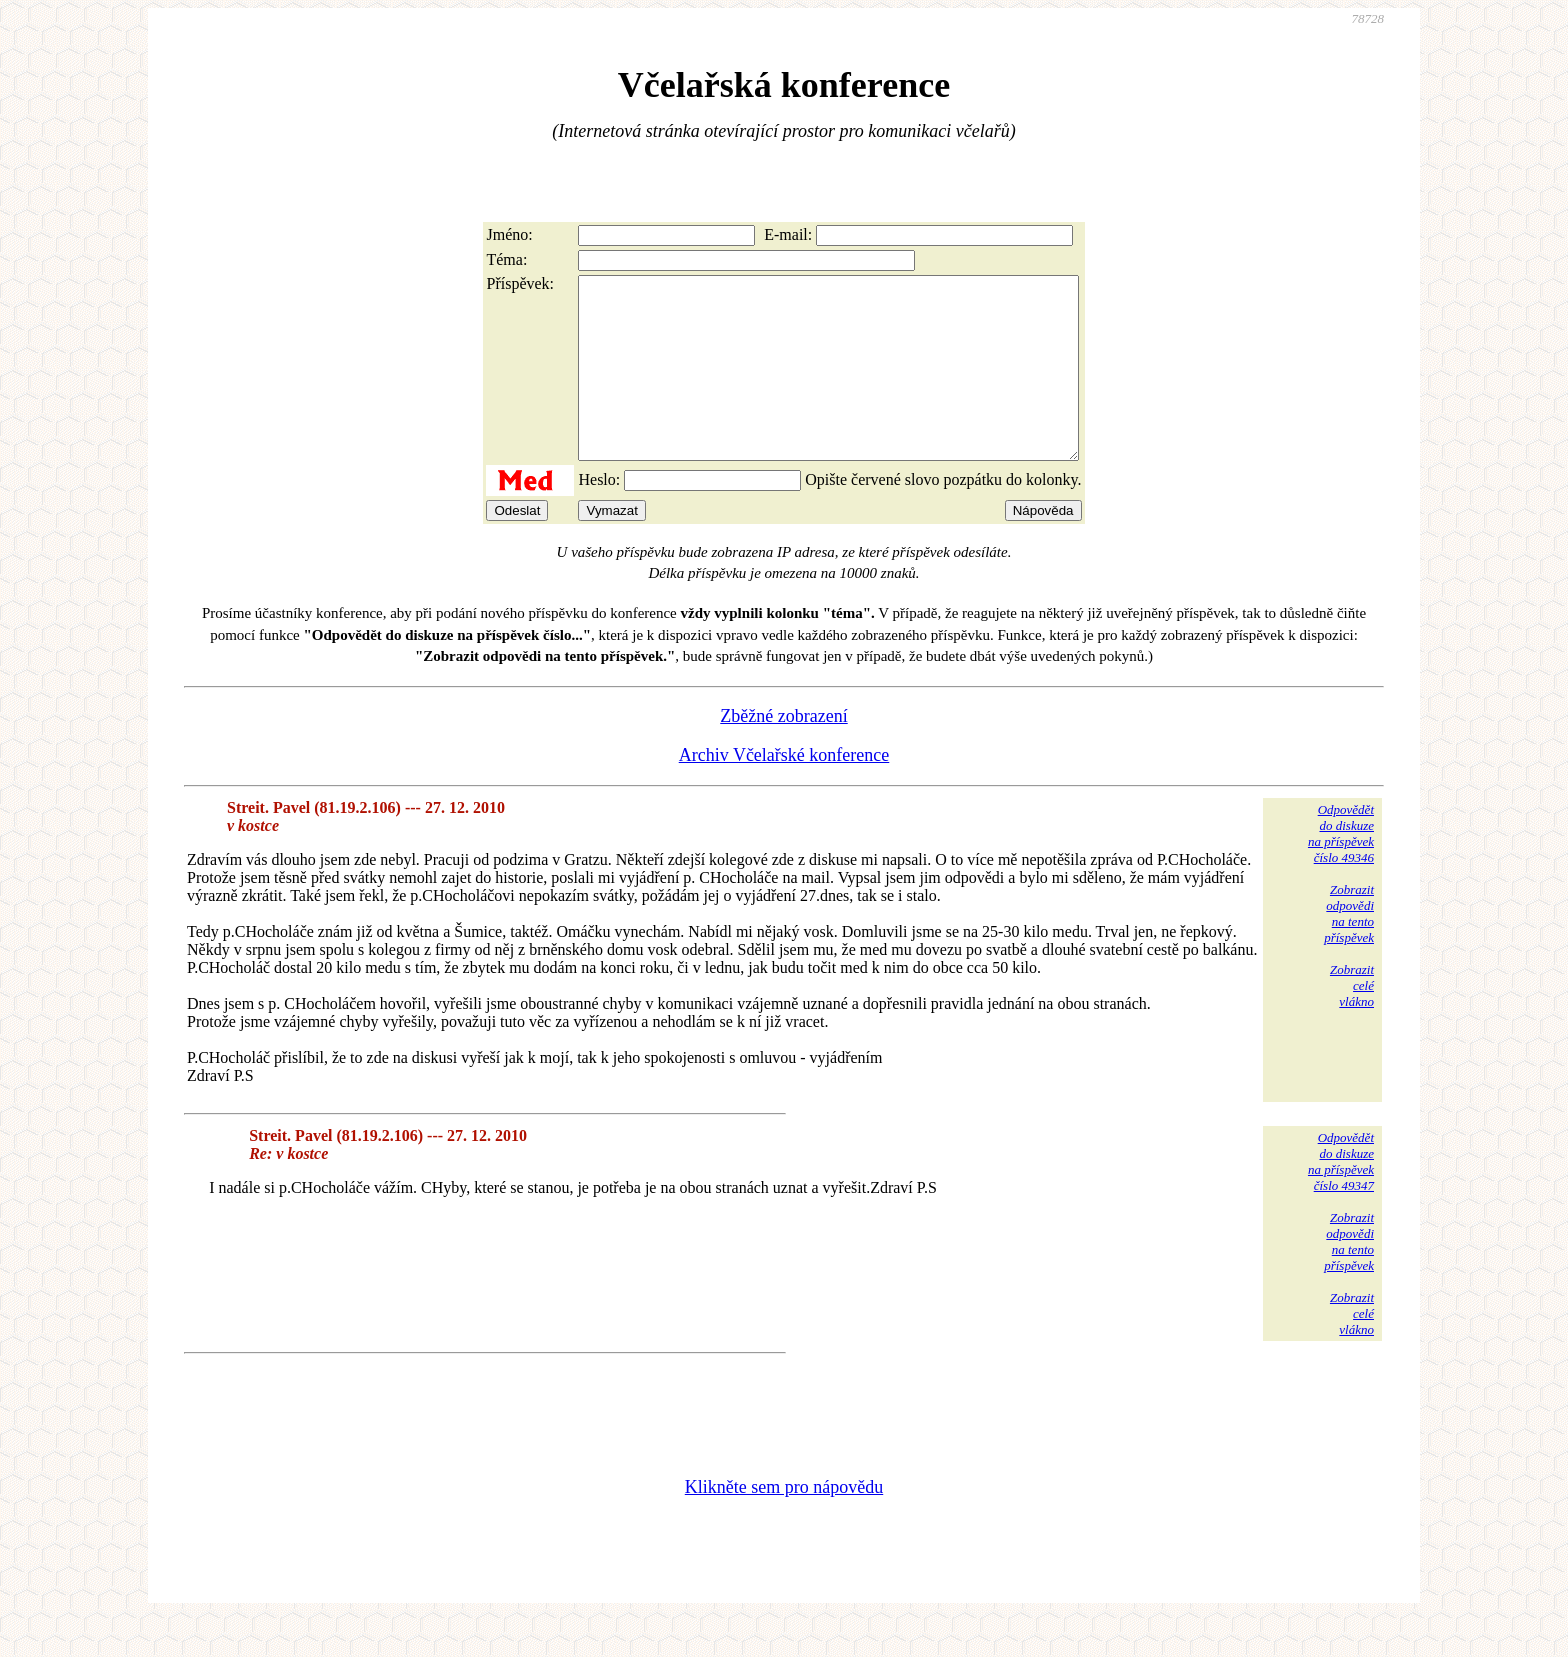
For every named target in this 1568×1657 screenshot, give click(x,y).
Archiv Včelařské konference (784, 791)
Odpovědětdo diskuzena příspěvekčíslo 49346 (1341, 869)
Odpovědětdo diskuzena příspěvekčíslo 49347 (1341, 1197)
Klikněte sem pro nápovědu (784, 1523)
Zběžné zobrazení (783, 752)
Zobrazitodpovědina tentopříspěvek (1349, 949)
